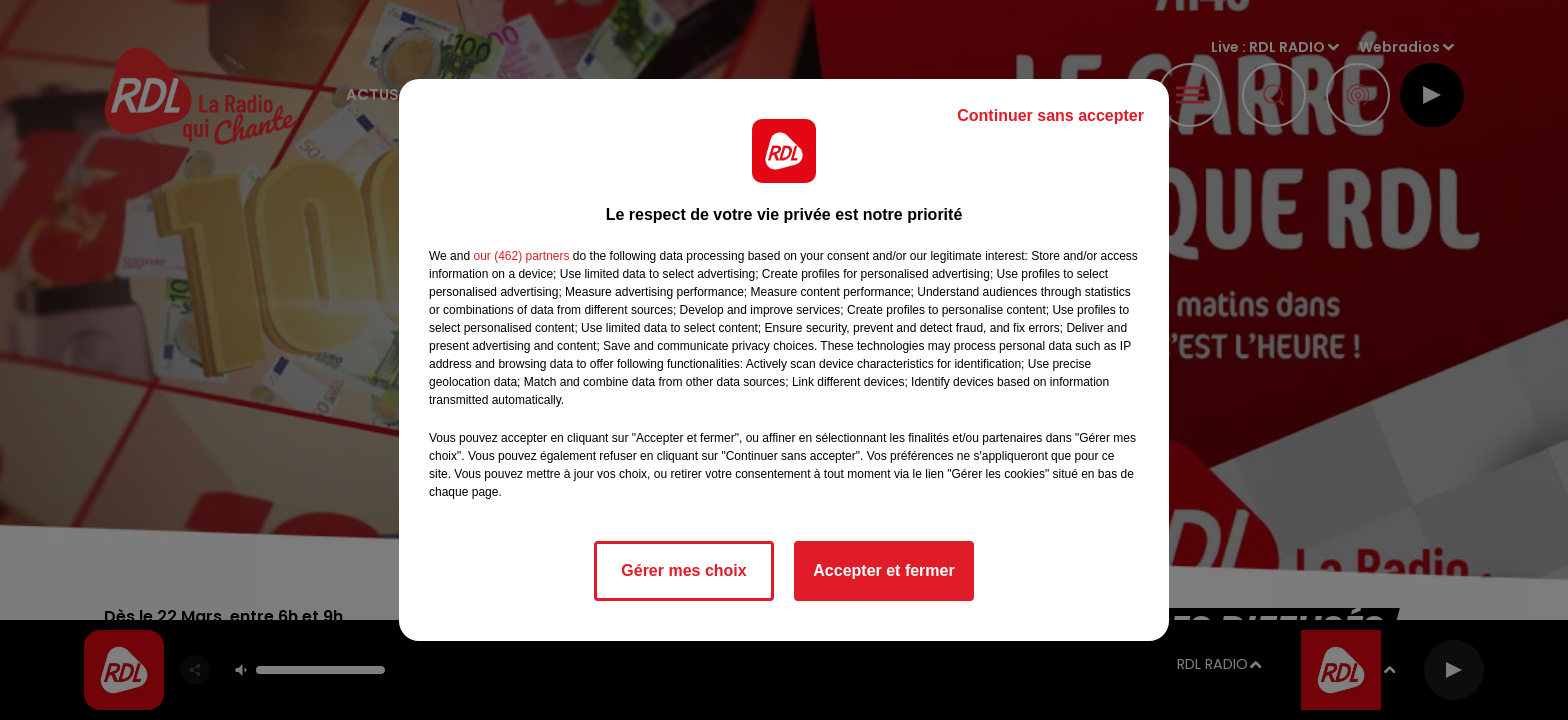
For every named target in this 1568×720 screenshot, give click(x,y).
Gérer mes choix (683, 570)
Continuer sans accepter (1050, 115)
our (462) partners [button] (521, 256)
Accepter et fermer (883, 570)
